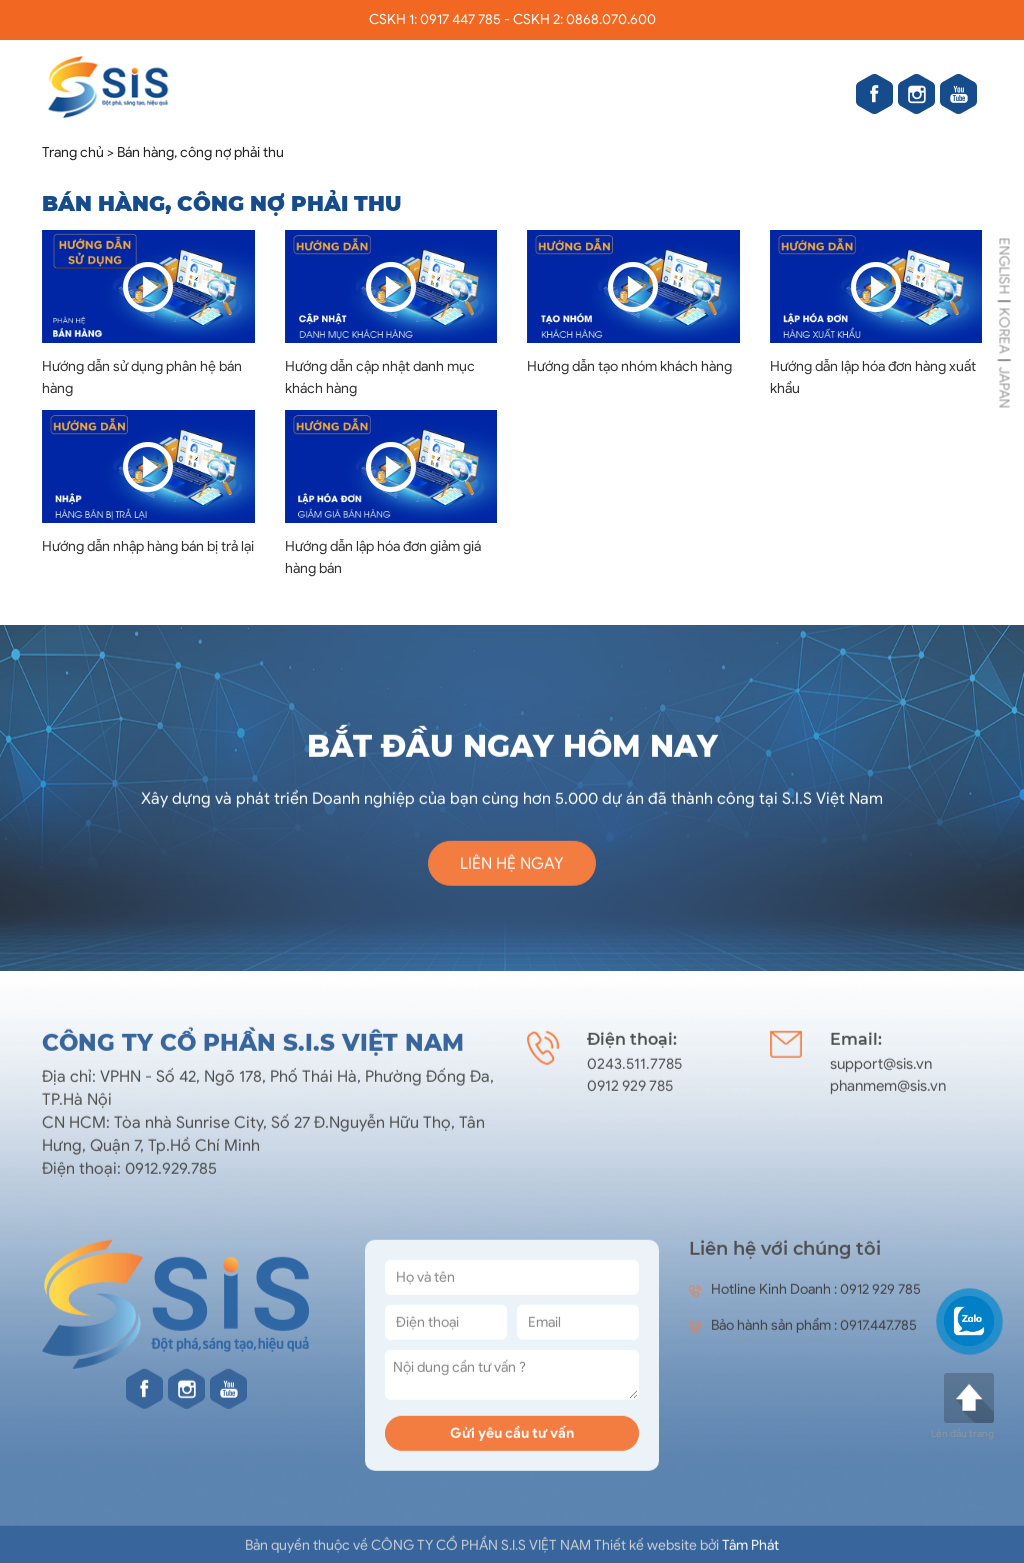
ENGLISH (1004, 265)
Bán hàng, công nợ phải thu (200, 153)
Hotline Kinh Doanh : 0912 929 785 (805, 1299)
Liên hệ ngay (512, 873)
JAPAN (1004, 387)
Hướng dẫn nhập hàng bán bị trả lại (148, 547)
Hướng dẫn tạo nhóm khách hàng (629, 367)
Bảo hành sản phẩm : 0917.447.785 (803, 1335)
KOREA (1004, 330)
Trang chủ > (78, 153)
